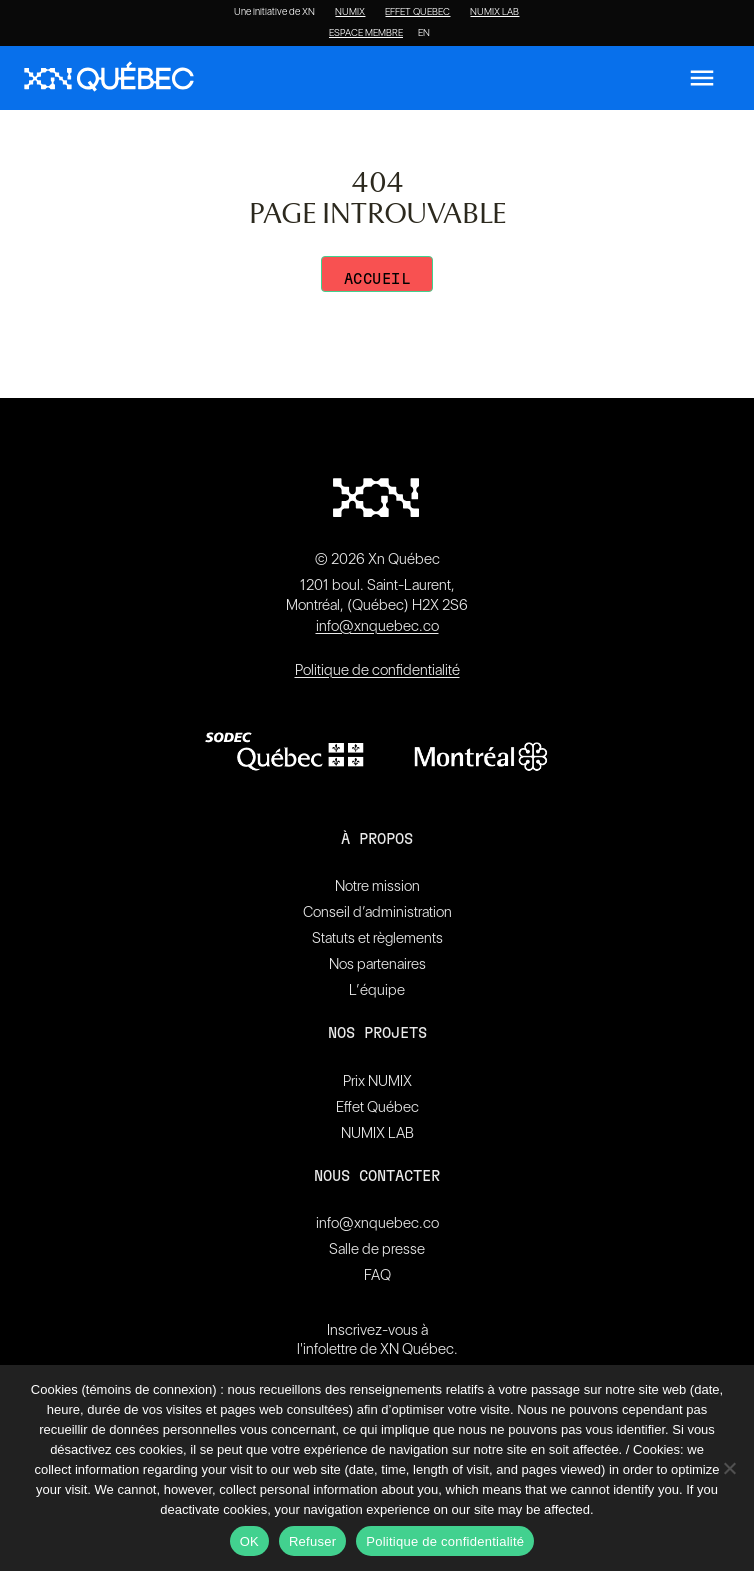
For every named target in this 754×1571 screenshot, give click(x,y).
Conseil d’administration (377, 912)
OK (249, 1541)
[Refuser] (729, 1468)
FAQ (377, 1275)
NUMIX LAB (494, 12)
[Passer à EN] (424, 33)
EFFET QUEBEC (417, 12)
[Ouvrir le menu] (702, 78)
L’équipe (377, 990)
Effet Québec (377, 1107)
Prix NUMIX (377, 1081)
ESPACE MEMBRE (366, 33)
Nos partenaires (377, 964)
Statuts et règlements (377, 938)
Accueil (377, 279)
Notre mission (377, 886)
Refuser (312, 1541)
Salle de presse (377, 1249)
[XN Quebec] (109, 78)
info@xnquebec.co (377, 626)
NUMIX (350, 12)
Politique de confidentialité (377, 670)
